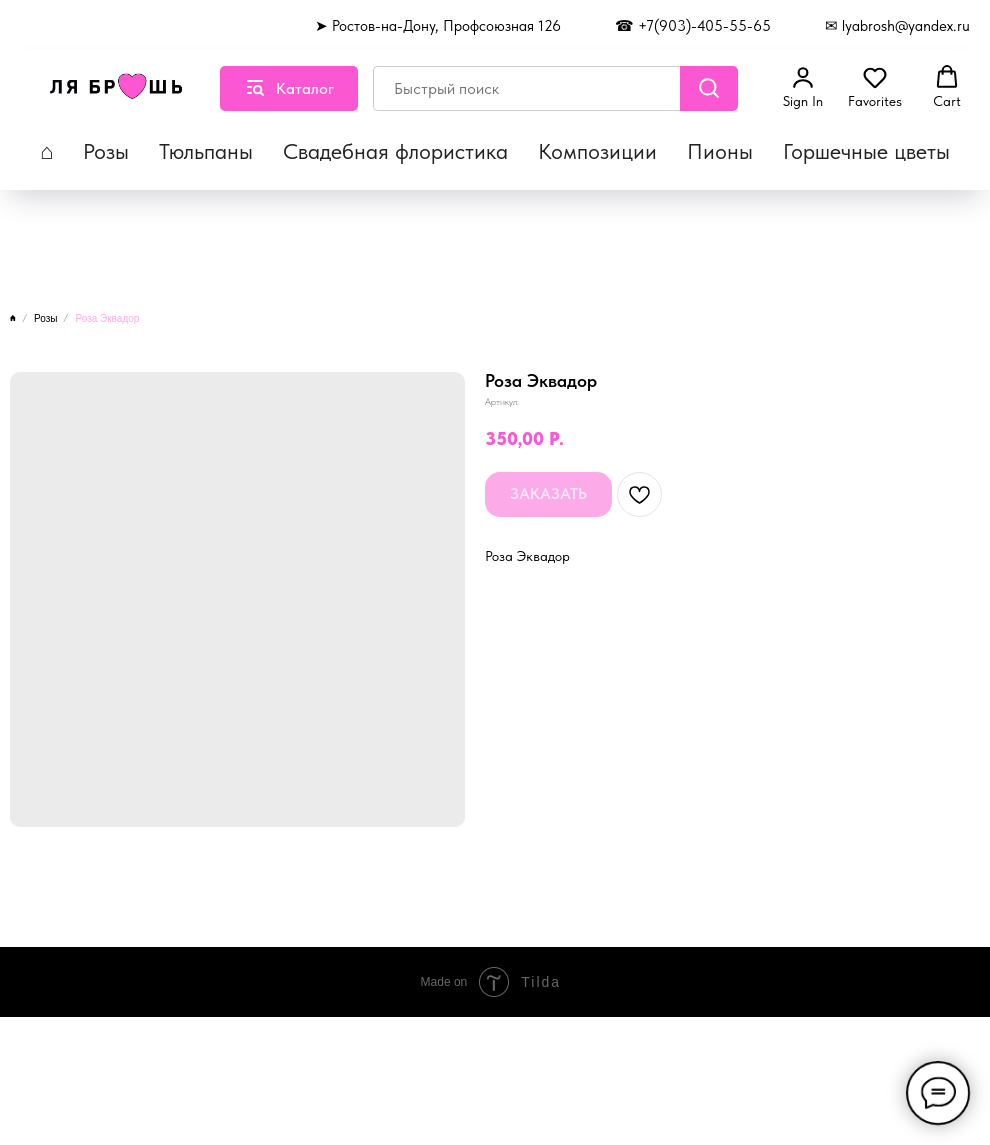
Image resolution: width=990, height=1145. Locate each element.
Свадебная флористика (395, 151)
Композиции (597, 151)
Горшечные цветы (866, 151)
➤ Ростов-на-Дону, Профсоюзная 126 (438, 26)
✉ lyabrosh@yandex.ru (897, 26)
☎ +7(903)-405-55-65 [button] (693, 26)
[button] (803, 87)
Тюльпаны (206, 151)
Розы (106, 151)
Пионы (720, 151)
